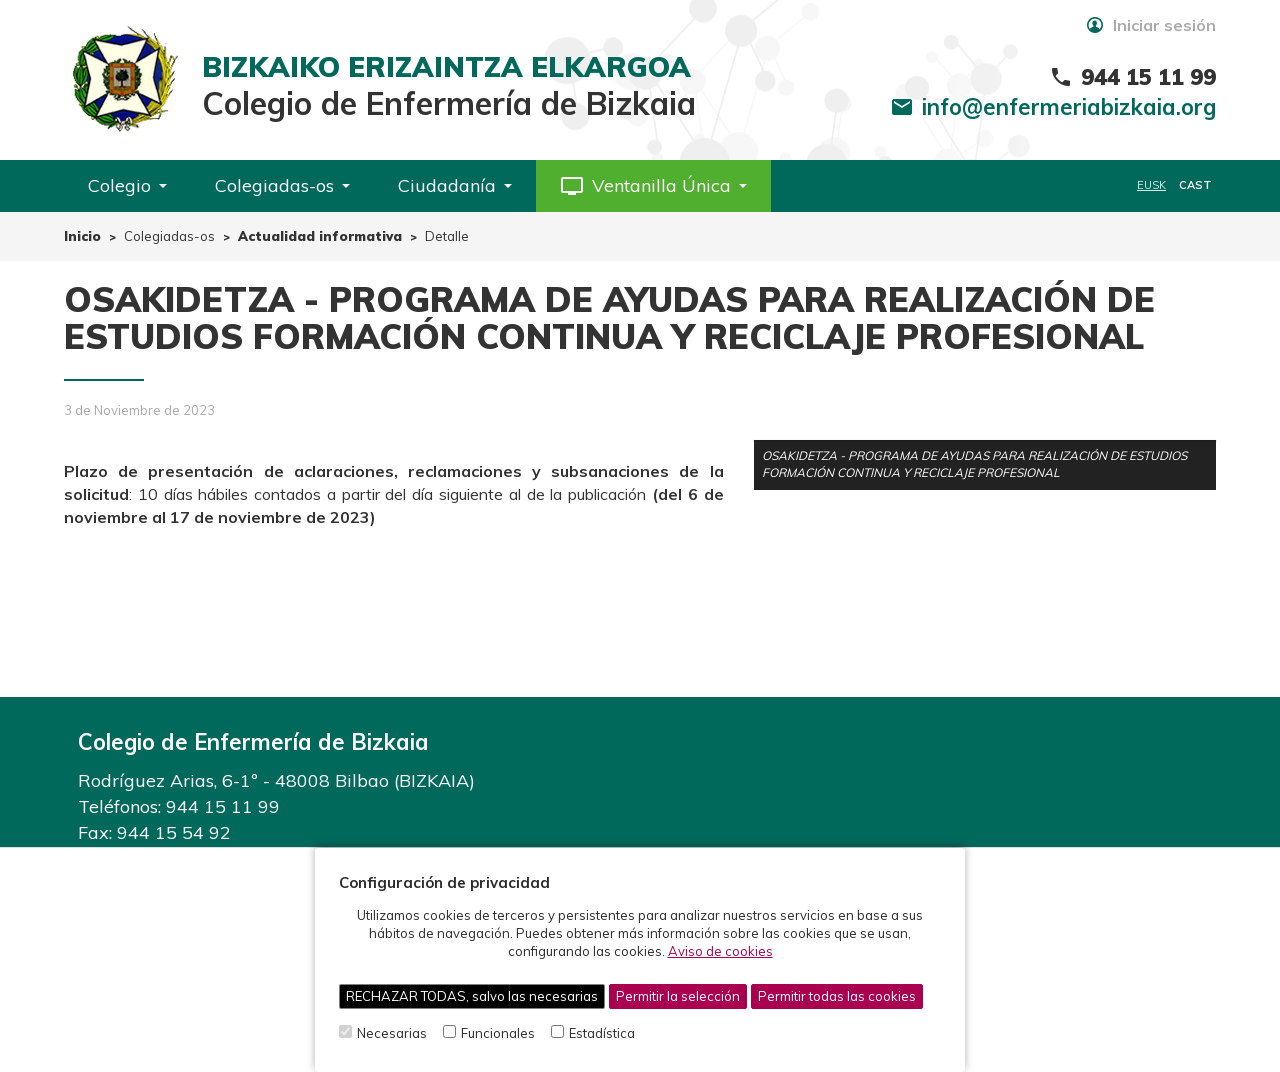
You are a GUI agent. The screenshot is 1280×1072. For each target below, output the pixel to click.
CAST (1195, 185)
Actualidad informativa (320, 236)
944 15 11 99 (223, 806)
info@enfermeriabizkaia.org (1069, 107)
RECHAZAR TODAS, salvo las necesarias (472, 996)
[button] (653, 186)
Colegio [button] (127, 185)
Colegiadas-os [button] (282, 185)
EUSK (1151, 185)
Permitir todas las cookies (837, 996)
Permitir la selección (678, 996)
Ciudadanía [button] (455, 185)
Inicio (82, 236)
